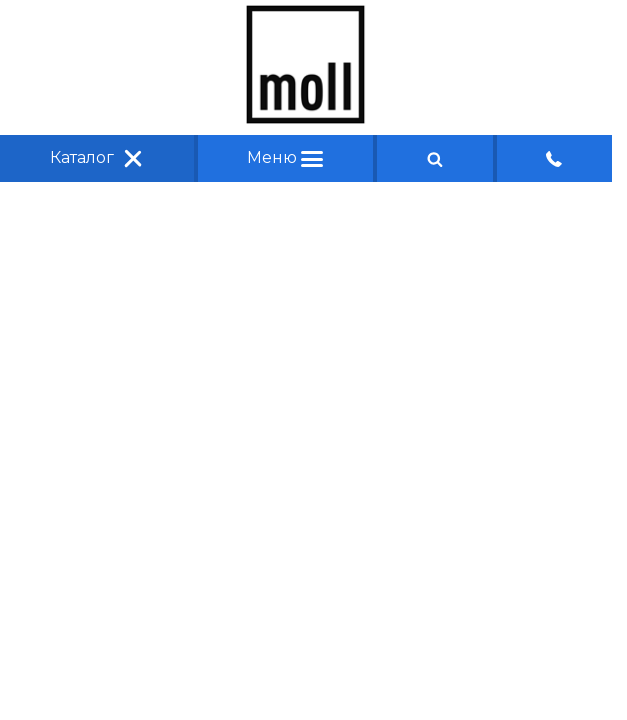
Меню (285, 157)
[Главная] (306, 118)
